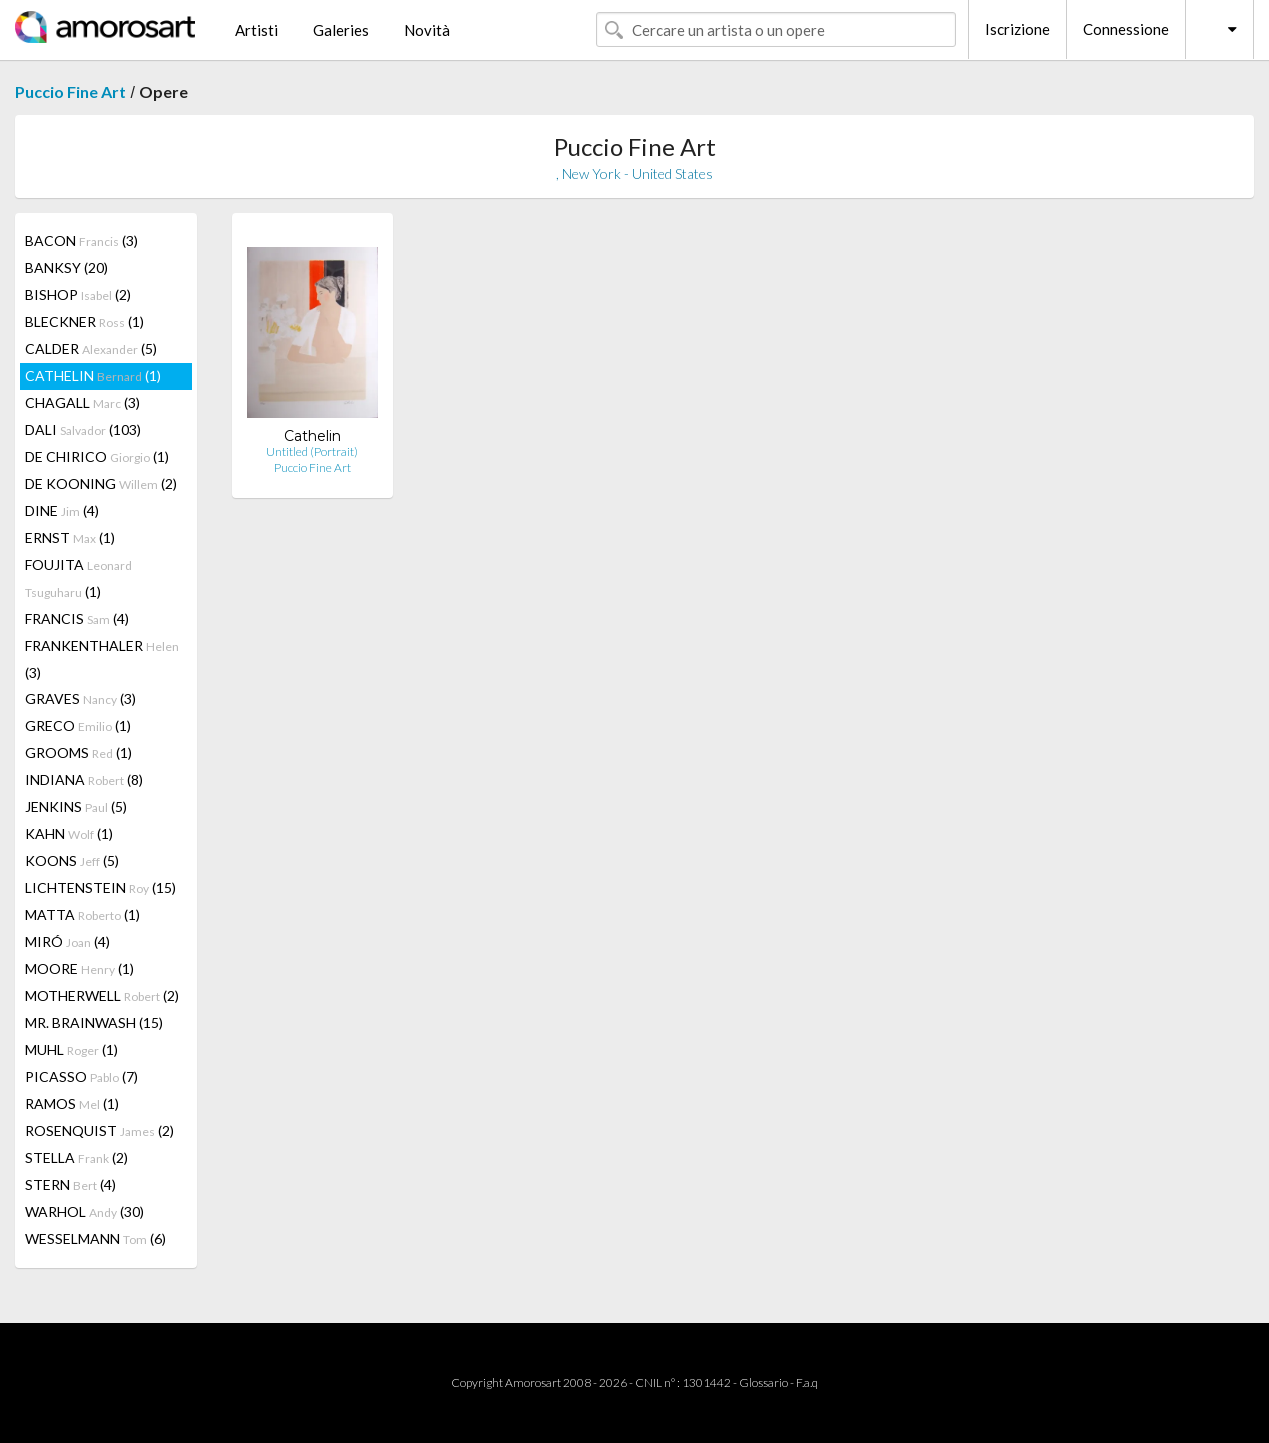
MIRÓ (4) (67, 941)
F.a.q (807, 1382)
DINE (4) (62, 510)
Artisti (256, 30)
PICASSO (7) (81, 1076)
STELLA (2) (76, 1157)
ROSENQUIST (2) (99, 1130)
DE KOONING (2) (101, 483)
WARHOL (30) (84, 1211)
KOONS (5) (72, 860)
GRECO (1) (78, 725)
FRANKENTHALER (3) (102, 659)
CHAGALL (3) (82, 402)
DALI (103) (83, 429)
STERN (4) (70, 1184)
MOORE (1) (79, 968)
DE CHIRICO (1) (97, 456)
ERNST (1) (70, 537)
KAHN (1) (69, 833)
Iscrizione (1017, 29)
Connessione (1126, 29)
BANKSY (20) (66, 267)
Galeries (341, 30)
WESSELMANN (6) (95, 1238)
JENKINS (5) (76, 806)
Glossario (763, 1382)
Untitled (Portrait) (312, 451)
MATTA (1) (82, 914)
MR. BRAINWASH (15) (94, 1022)
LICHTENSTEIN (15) (100, 887)
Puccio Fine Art (70, 91)
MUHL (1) (71, 1049)
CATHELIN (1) (93, 375)
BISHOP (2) (78, 294)
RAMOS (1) (72, 1103)
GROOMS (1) (78, 752)
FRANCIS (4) (77, 618)
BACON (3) (81, 240)
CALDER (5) (91, 348)
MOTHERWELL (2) (102, 995)
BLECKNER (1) (84, 321)
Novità (427, 30)
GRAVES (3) (80, 698)
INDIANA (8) (84, 779)
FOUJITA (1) (78, 578)
